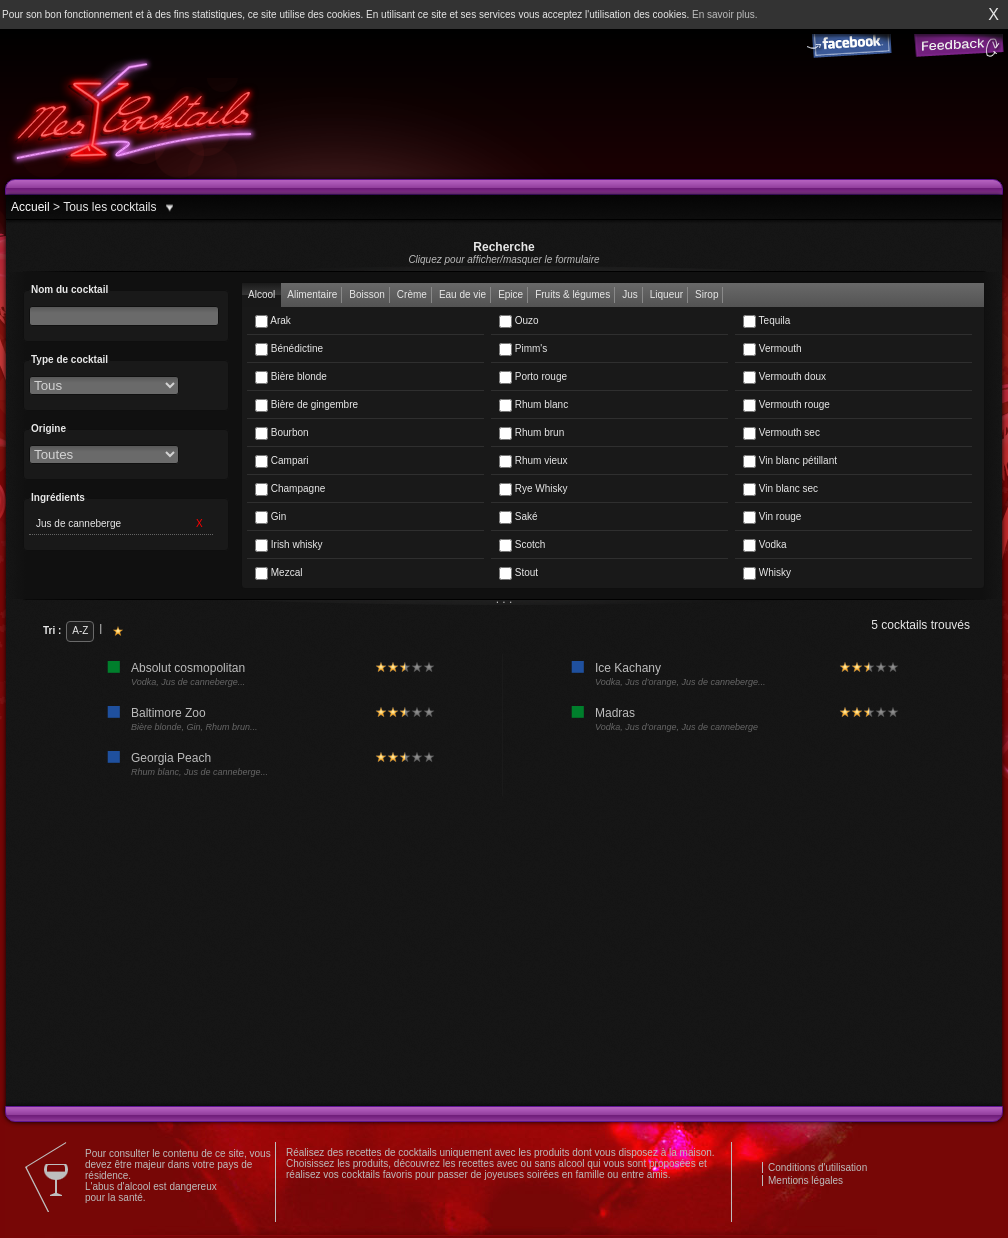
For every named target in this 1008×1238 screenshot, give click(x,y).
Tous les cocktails (108, 207)
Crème (412, 294)
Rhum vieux (533, 461)
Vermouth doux (784, 377)
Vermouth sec (781, 433)
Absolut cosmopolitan (188, 668)
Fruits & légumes (572, 294)
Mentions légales (805, 1180)
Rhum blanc (533, 405)
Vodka (765, 545)
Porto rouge (533, 377)
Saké (518, 517)
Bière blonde (291, 377)
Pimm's (523, 349)
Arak (273, 321)
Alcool (261, 294)
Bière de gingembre (306, 405)
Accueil (30, 207)
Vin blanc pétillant (790, 461)
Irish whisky (288, 545)
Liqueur (666, 294)
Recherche (503, 252)
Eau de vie (462, 294)
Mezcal (278, 573)
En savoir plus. (725, 14)
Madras (615, 713)
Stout (518, 573)
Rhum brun (531, 433)
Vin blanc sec (780, 489)
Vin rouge (772, 517)
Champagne (290, 489)
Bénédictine (289, 349)
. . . (504, 599)
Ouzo (519, 321)
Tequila (766, 321)
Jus (630, 294)
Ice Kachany (628, 668)
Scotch (522, 545)
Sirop (706, 294)
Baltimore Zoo (168, 713)
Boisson (367, 294)
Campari (282, 461)
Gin (270, 517)
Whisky (767, 573)
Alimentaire (312, 294)
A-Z (80, 630)
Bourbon (282, 433)
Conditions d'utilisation (817, 1167)
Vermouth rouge (786, 405)
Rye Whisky (533, 489)
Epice (510, 294)
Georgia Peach (171, 758)
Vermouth (772, 349)
